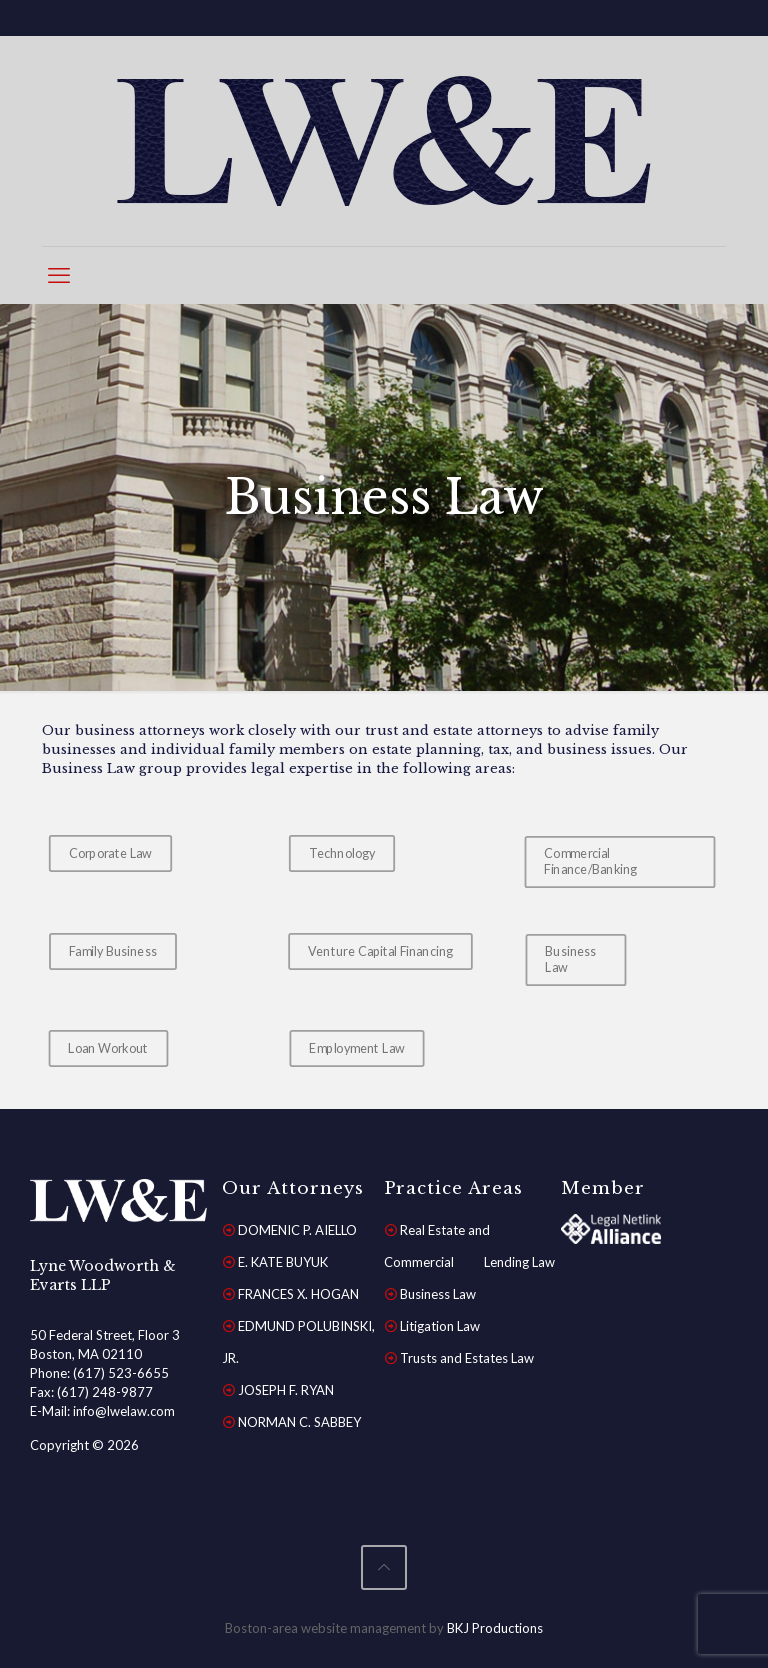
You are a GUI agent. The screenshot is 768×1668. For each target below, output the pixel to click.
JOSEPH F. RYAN (286, 1390)
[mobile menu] (59, 275)
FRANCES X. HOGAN (298, 1294)
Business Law (438, 1294)
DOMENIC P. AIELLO (297, 1230)
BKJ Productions (495, 1628)
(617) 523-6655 (121, 1373)
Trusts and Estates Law (467, 1358)
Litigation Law (440, 1326)
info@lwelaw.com (124, 1411)
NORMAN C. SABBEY (299, 1422)
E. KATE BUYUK (283, 1262)
